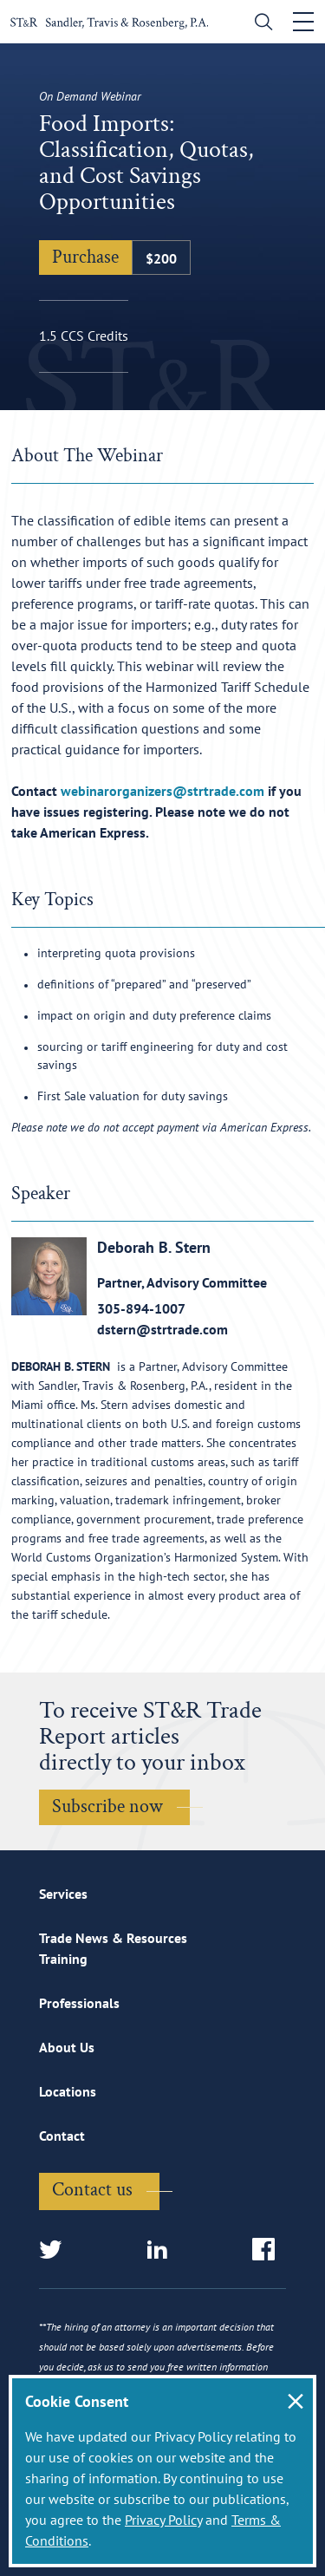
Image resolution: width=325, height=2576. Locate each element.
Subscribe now (107, 1806)
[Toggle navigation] (303, 21)
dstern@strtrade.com (162, 1329)
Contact (62, 2135)
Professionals (79, 2003)
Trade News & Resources (113, 1938)
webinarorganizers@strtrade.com (162, 790)
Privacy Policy (163, 2519)
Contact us (92, 2189)
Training (63, 1958)
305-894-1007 (141, 1308)
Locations (67, 2091)
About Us (66, 2047)
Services (63, 1893)
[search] (259, 24)
